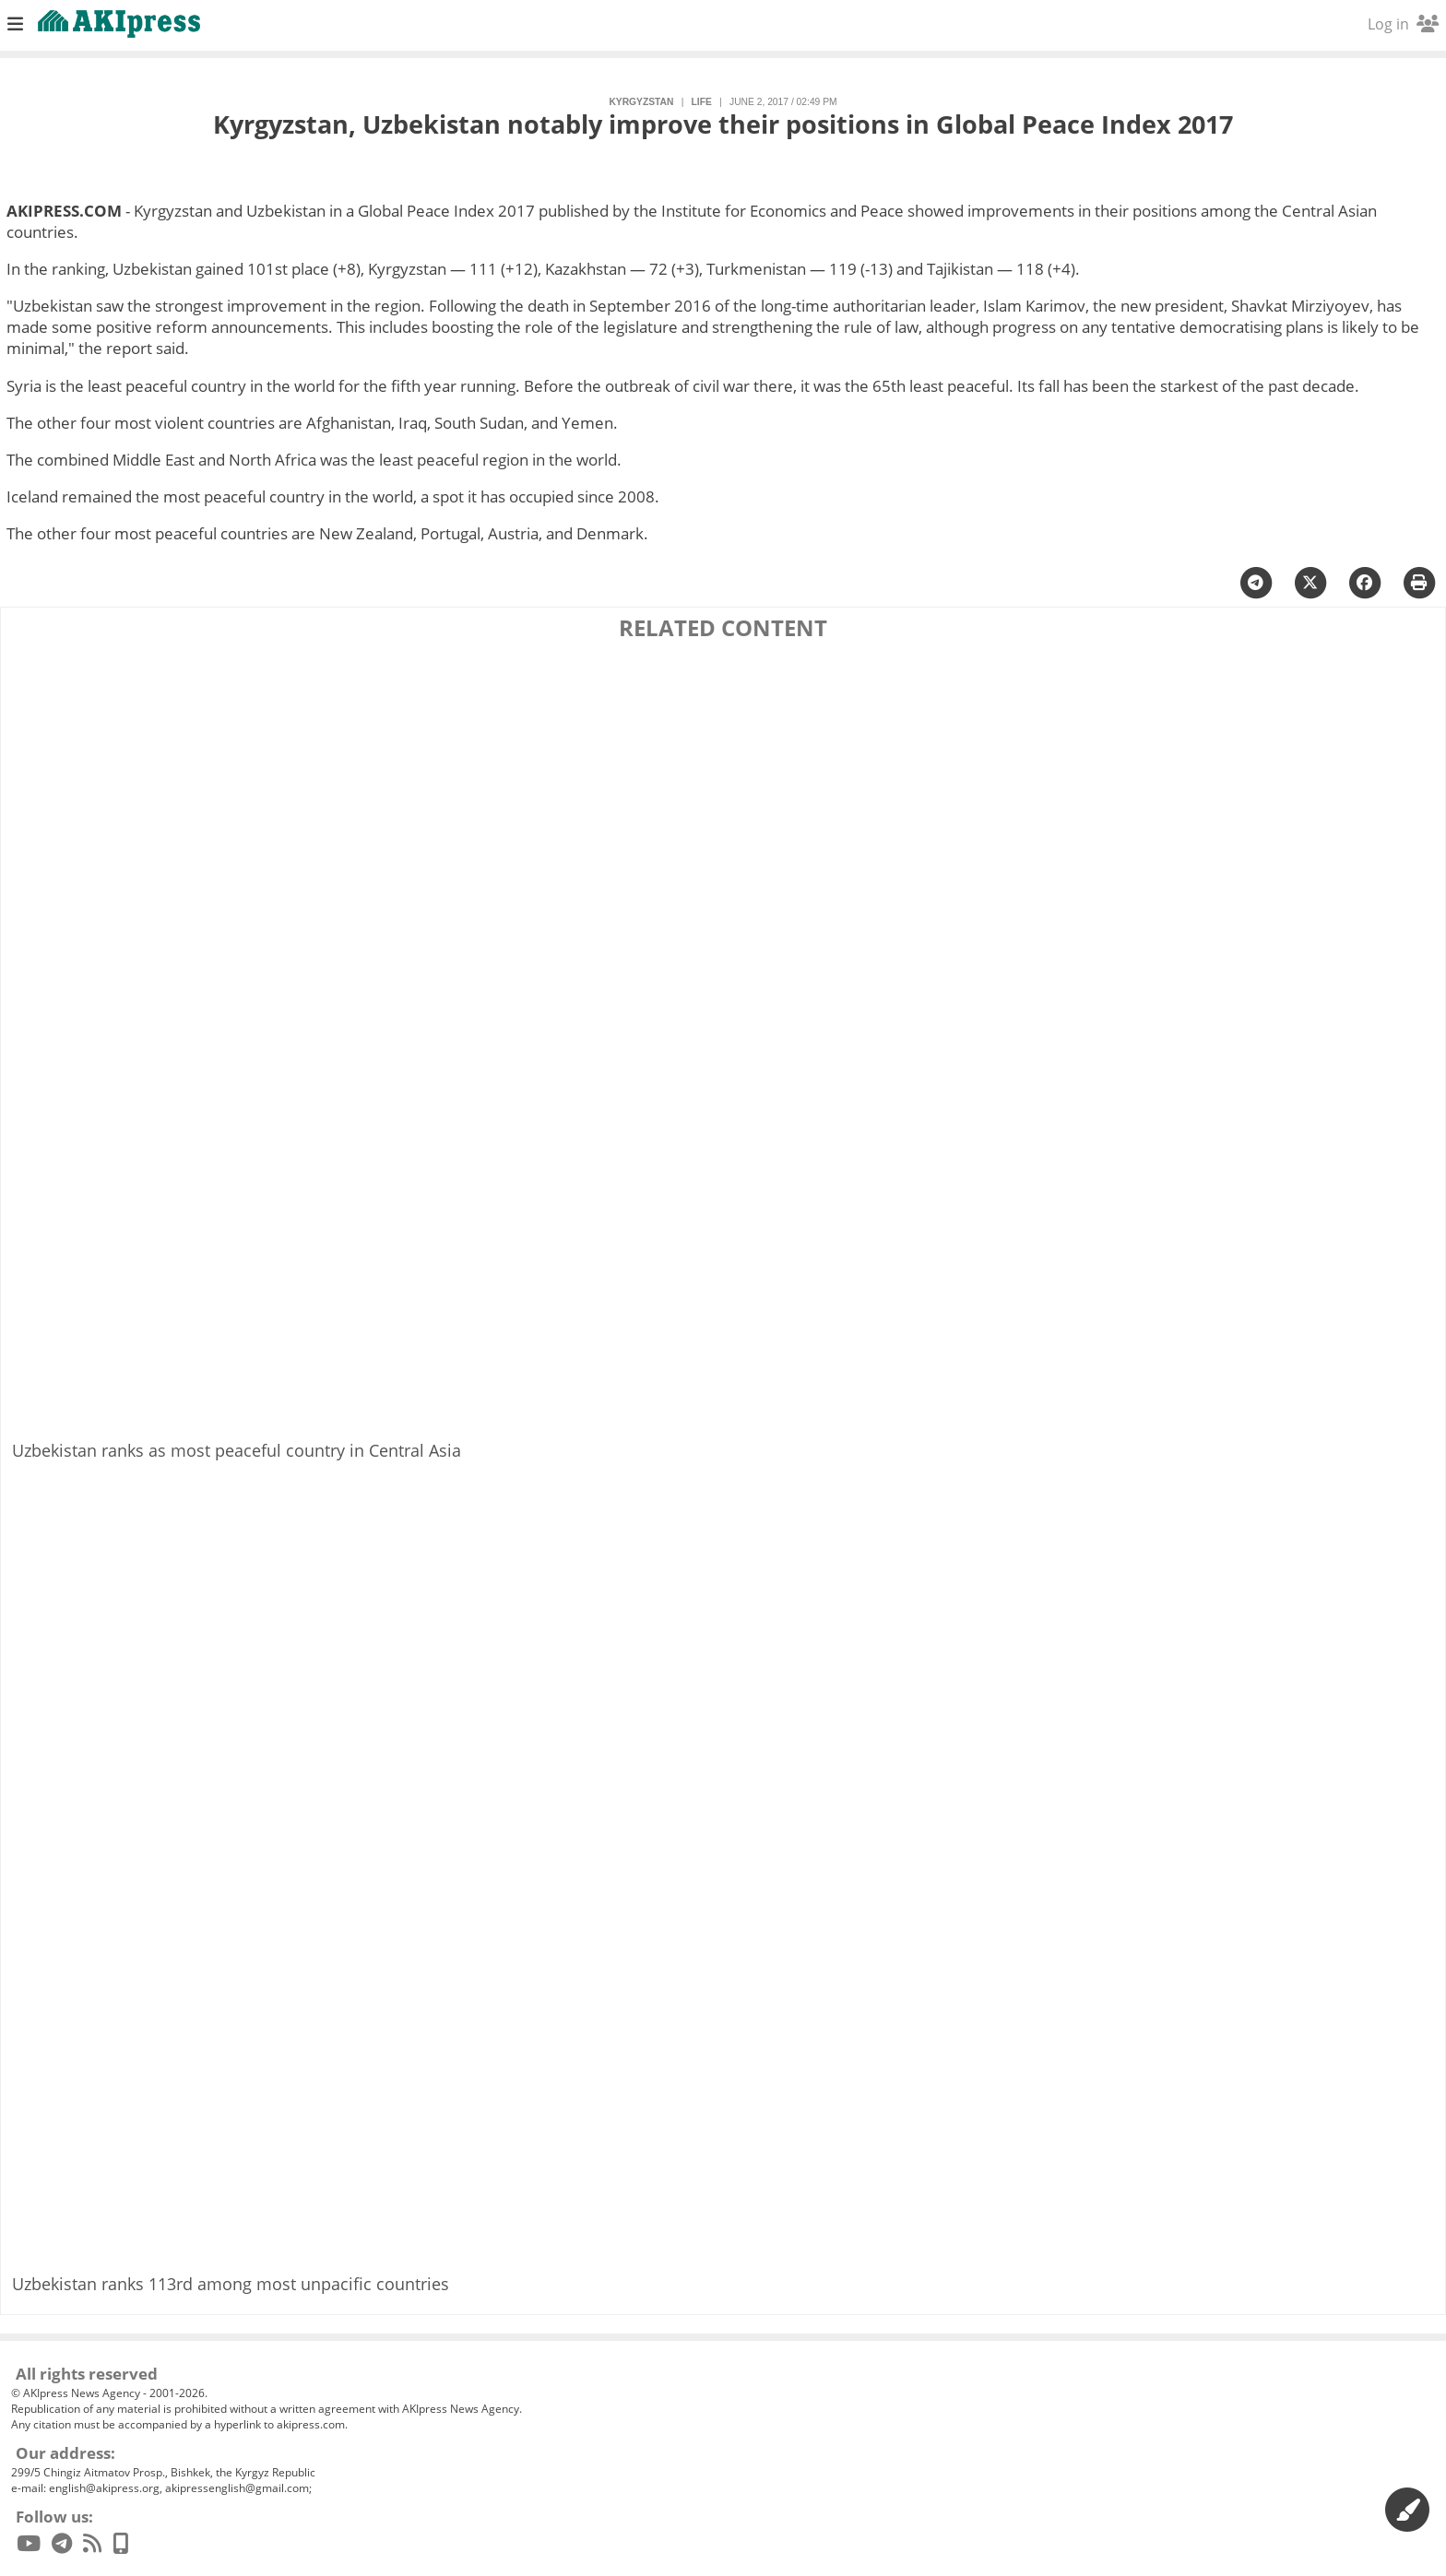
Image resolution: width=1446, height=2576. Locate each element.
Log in (1403, 24)
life (702, 102)
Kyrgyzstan (641, 102)
